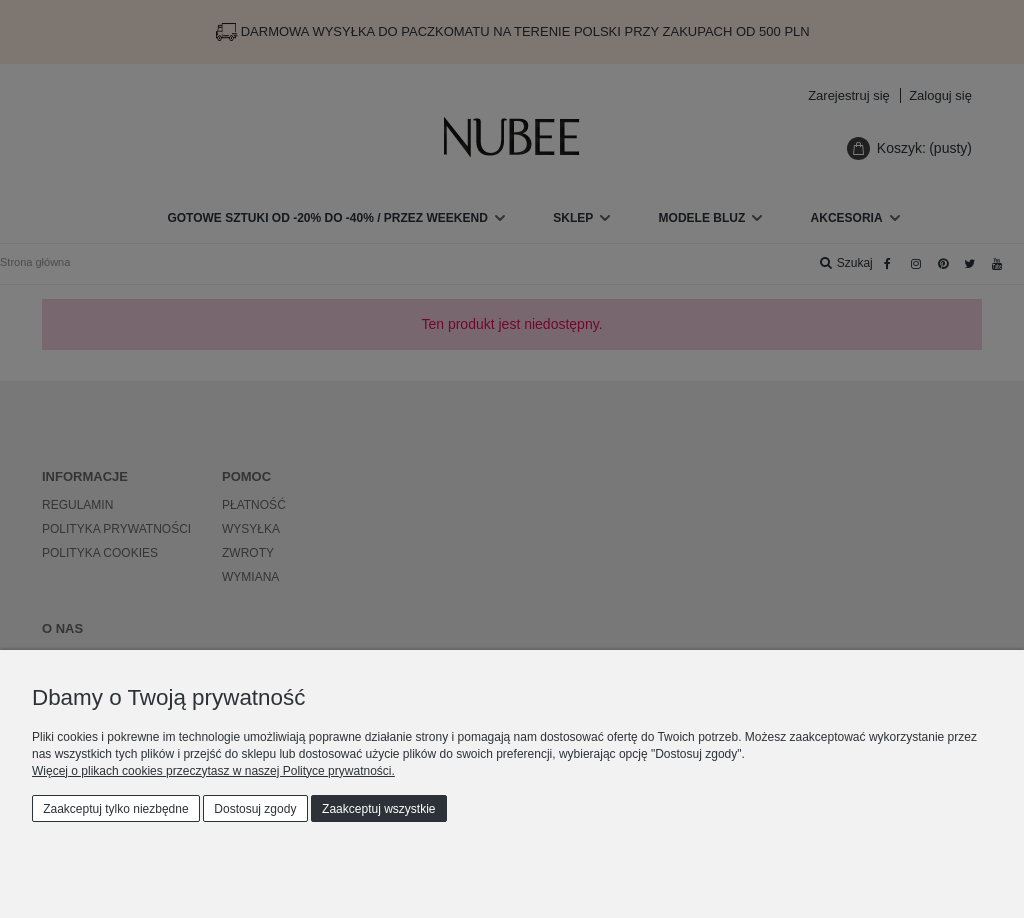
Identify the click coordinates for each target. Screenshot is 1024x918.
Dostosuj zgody (255, 809)
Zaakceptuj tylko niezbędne (115, 809)
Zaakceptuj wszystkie (378, 809)
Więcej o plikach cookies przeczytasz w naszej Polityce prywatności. (213, 771)
